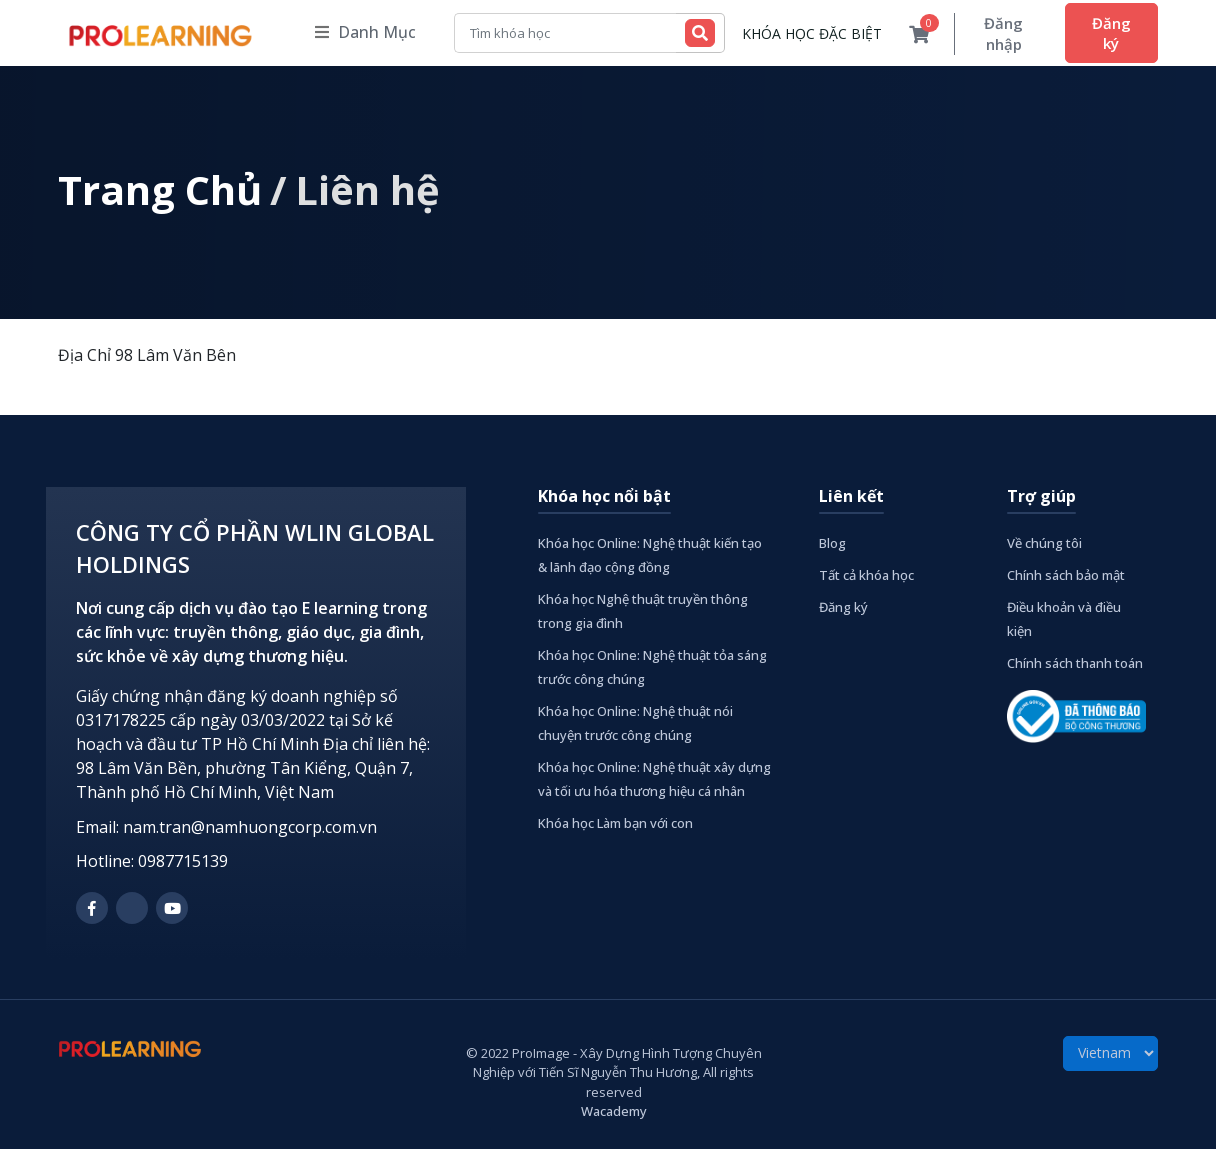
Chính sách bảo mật (1066, 576)
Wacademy (614, 1112)
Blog (832, 544)
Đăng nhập (997, 34)
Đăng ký (1109, 33)
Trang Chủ (160, 190)
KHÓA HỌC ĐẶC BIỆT (803, 34)
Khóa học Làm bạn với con (615, 824)
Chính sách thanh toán (1075, 664)
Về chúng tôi (1044, 544)
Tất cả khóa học (866, 576)
